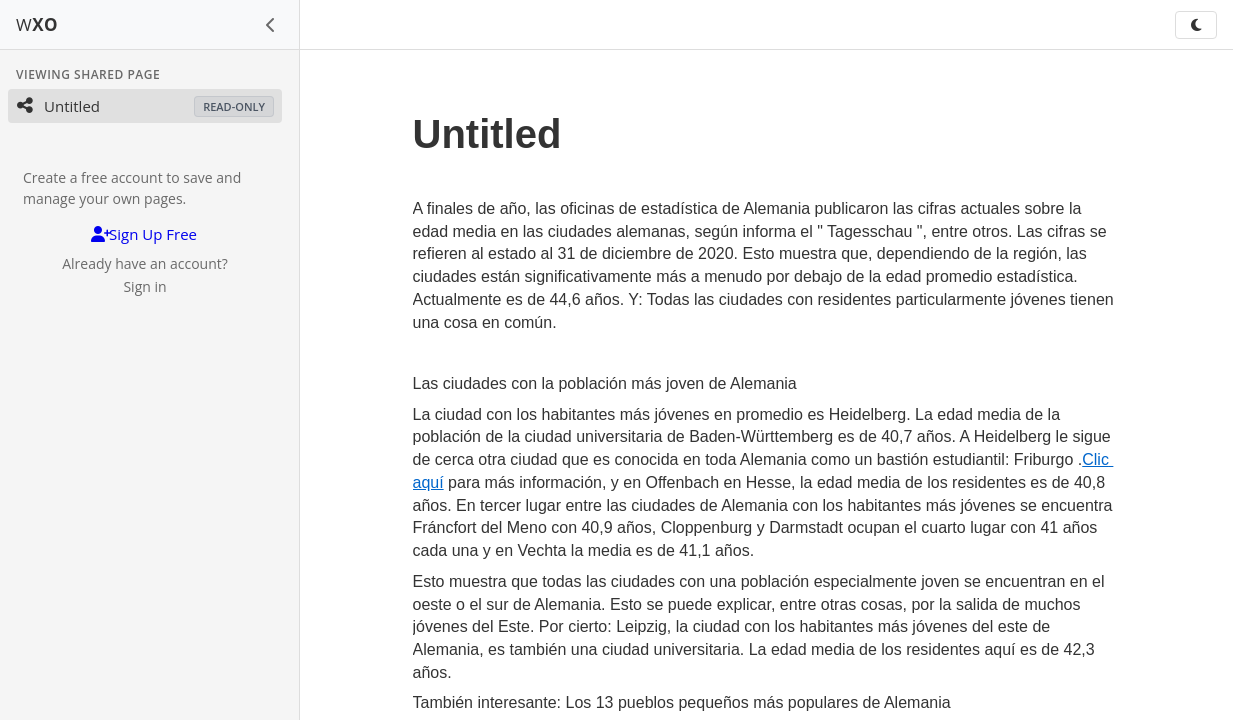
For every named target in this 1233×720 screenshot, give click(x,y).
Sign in (144, 286)
